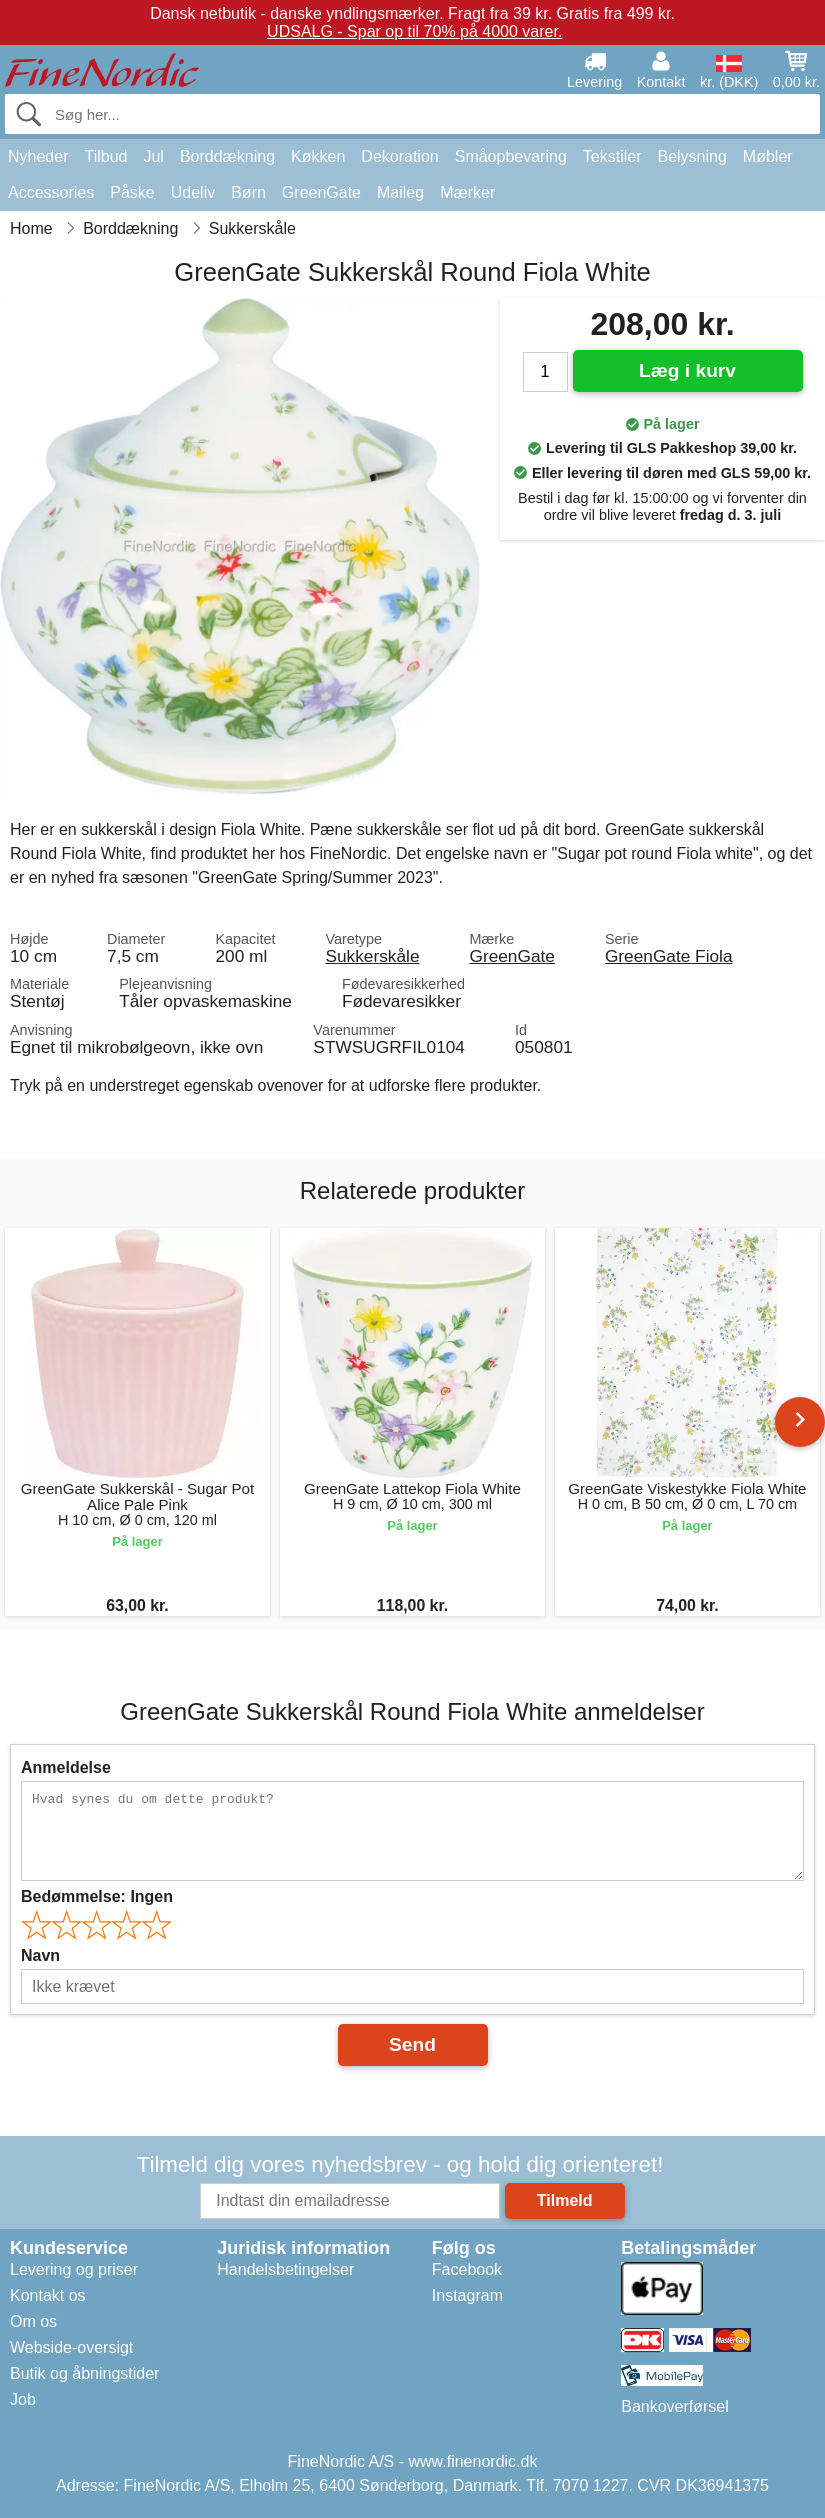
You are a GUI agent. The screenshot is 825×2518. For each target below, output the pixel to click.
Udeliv (193, 192)
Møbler (768, 156)
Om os (33, 2321)
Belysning (691, 156)
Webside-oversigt (71, 2347)
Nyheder (38, 156)
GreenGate (321, 192)
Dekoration (399, 156)
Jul (153, 156)
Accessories (51, 192)
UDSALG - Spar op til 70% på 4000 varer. (414, 31)
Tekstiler (612, 156)
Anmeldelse (66, 1767)
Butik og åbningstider (84, 2373)
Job (23, 2399)
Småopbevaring (511, 156)
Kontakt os (48, 2295)
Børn (248, 192)
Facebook (467, 2269)
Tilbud (105, 156)
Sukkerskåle (372, 956)
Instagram (467, 2295)
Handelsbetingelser (285, 2269)
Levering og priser (74, 2269)
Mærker (467, 192)
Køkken (318, 156)
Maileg (400, 192)
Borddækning (227, 156)
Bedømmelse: (97, 1896)
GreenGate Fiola (669, 956)
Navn (40, 1955)
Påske (132, 192)
